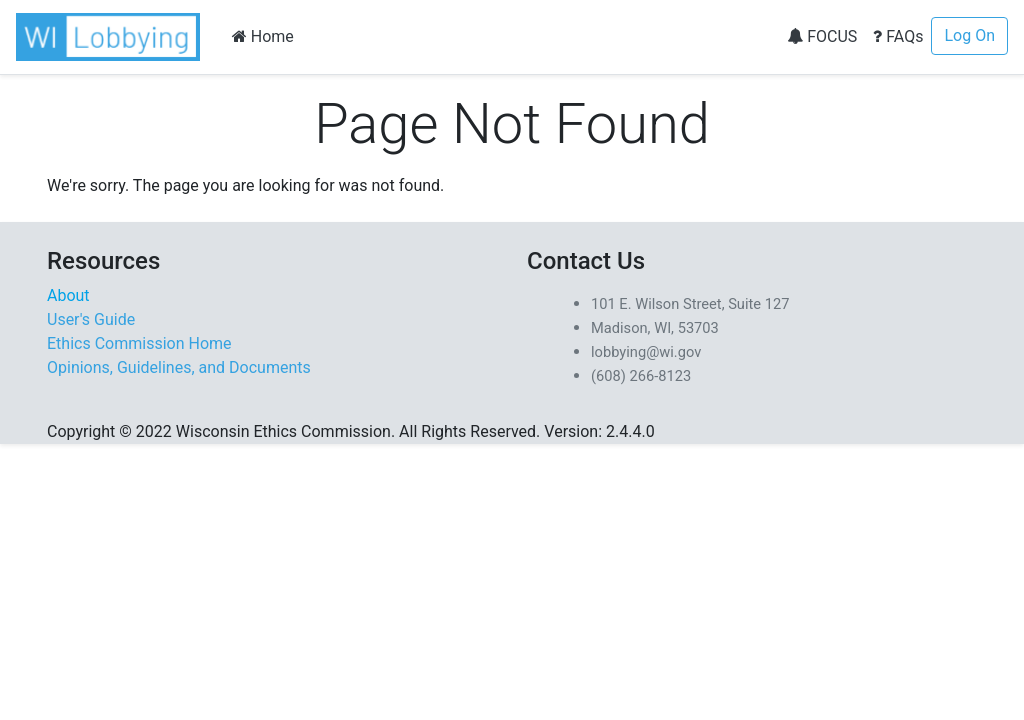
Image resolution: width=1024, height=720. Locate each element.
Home (263, 36)
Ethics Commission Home (139, 343)
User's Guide (91, 319)
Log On (969, 35)
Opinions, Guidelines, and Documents (179, 367)
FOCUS (822, 36)
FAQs (898, 36)
